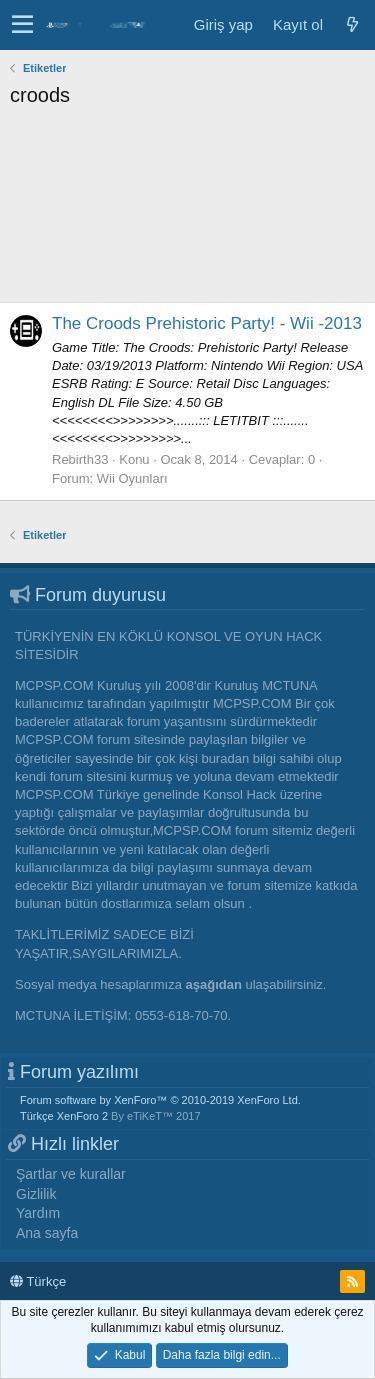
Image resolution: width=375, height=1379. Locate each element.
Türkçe (38, 1281)
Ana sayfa (47, 1233)
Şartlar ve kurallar (71, 1174)
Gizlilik (36, 1194)
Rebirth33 (80, 459)
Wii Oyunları (132, 478)
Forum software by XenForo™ (160, 1100)
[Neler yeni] (352, 24)
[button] (22, 25)
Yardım (38, 1213)
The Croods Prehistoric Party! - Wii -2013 (207, 323)
